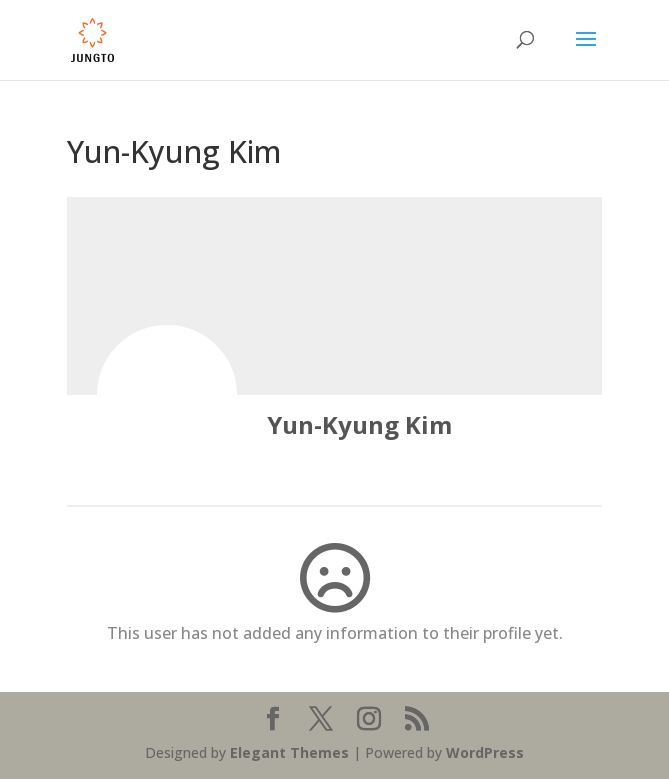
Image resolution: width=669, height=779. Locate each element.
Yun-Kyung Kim (359, 424)
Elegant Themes (289, 752)
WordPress (485, 752)
